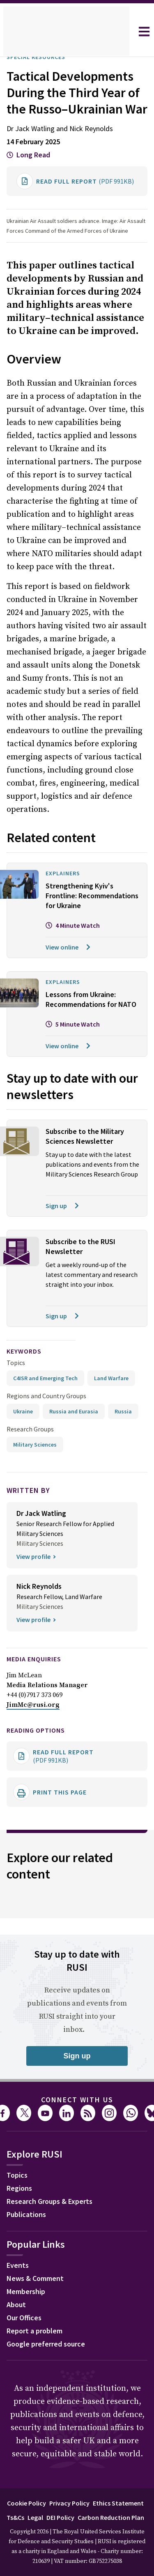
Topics (16, 1421)
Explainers (66, 903)
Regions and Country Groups (48, 1454)
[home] (66, 32)
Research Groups (32, 1506)
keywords (27, 1410)
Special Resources (41, 57)
